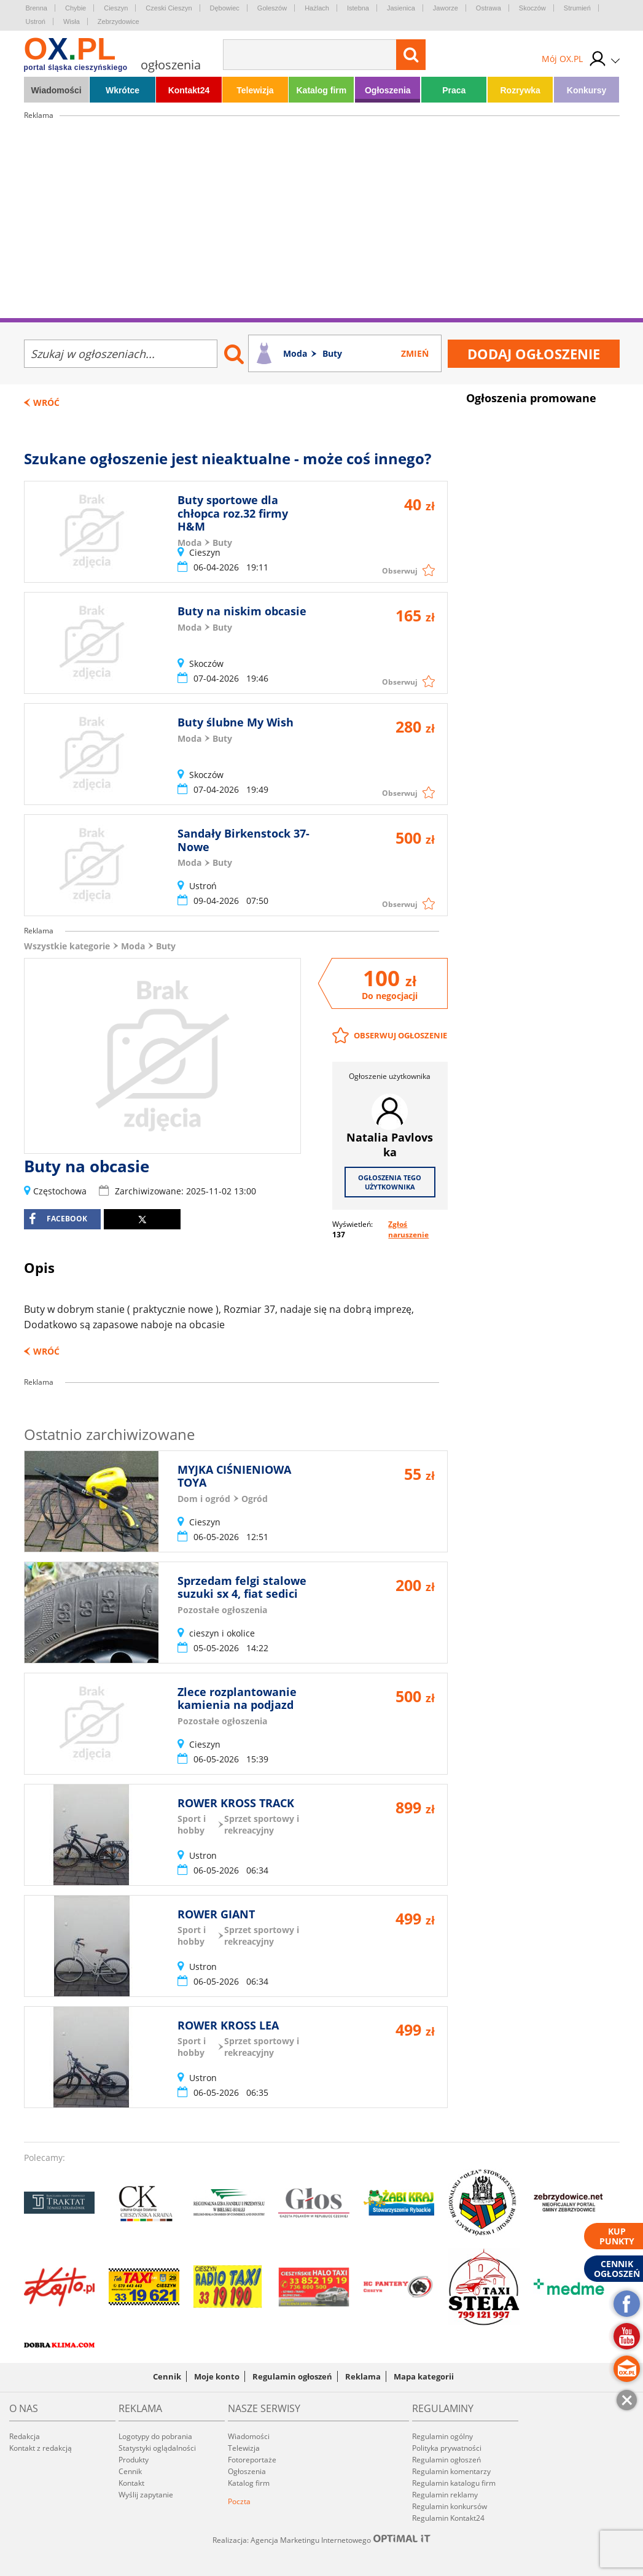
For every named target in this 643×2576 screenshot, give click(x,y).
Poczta (239, 2501)
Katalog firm (322, 90)
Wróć (46, 402)
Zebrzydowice (118, 21)
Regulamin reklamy (445, 2494)
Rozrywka (520, 90)
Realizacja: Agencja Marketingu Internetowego (321, 2539)
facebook (58, 1219)
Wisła (71, 21)
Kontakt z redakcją (40, 2448)
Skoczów (532, 8)
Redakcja (24, 2436)
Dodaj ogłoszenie (533, 353)
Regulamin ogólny (442, 2436)
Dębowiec (225, 8)
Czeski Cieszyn (169, 8)
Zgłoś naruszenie (408, 1229)
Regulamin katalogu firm (454, 2483)
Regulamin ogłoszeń (292, 2376)
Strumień (577, 8)
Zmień (415, 353)
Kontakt (131, 2483)
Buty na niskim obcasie (241, 611)
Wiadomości (56, 90)
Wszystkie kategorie (67, 946)
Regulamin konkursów (449, 2506)
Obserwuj (400, 571)
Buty (166, 946)
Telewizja (254, 90)
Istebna (358, 8)
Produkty (134, 2459)
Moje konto (217, 2376)
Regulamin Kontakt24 (448, 2518)
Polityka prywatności (446, 2448)
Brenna (36, 8)
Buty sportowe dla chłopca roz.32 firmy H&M (232, 513)
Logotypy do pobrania (155, 2436)
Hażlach (317, 8)
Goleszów (272, 8)
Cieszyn (116, 8)
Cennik (167, 2376)
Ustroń (35, 21)
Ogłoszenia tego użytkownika (389, 1182)
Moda (133, 946)
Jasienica (401, 8)
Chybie (75, 8)
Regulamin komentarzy (451, 2471)
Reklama (363, 2376)
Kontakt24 (189, 90)
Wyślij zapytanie (146, 2494)
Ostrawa (488, 8)
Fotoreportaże (252, 2459)
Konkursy (587, 90)
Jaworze (445, 8)
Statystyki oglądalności (157, 2448)
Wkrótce (122, 90)
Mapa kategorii (424, 2376)
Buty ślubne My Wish (235, 722)
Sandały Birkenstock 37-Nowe (243, 840)
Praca (454, 90)
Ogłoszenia (388, 90)
